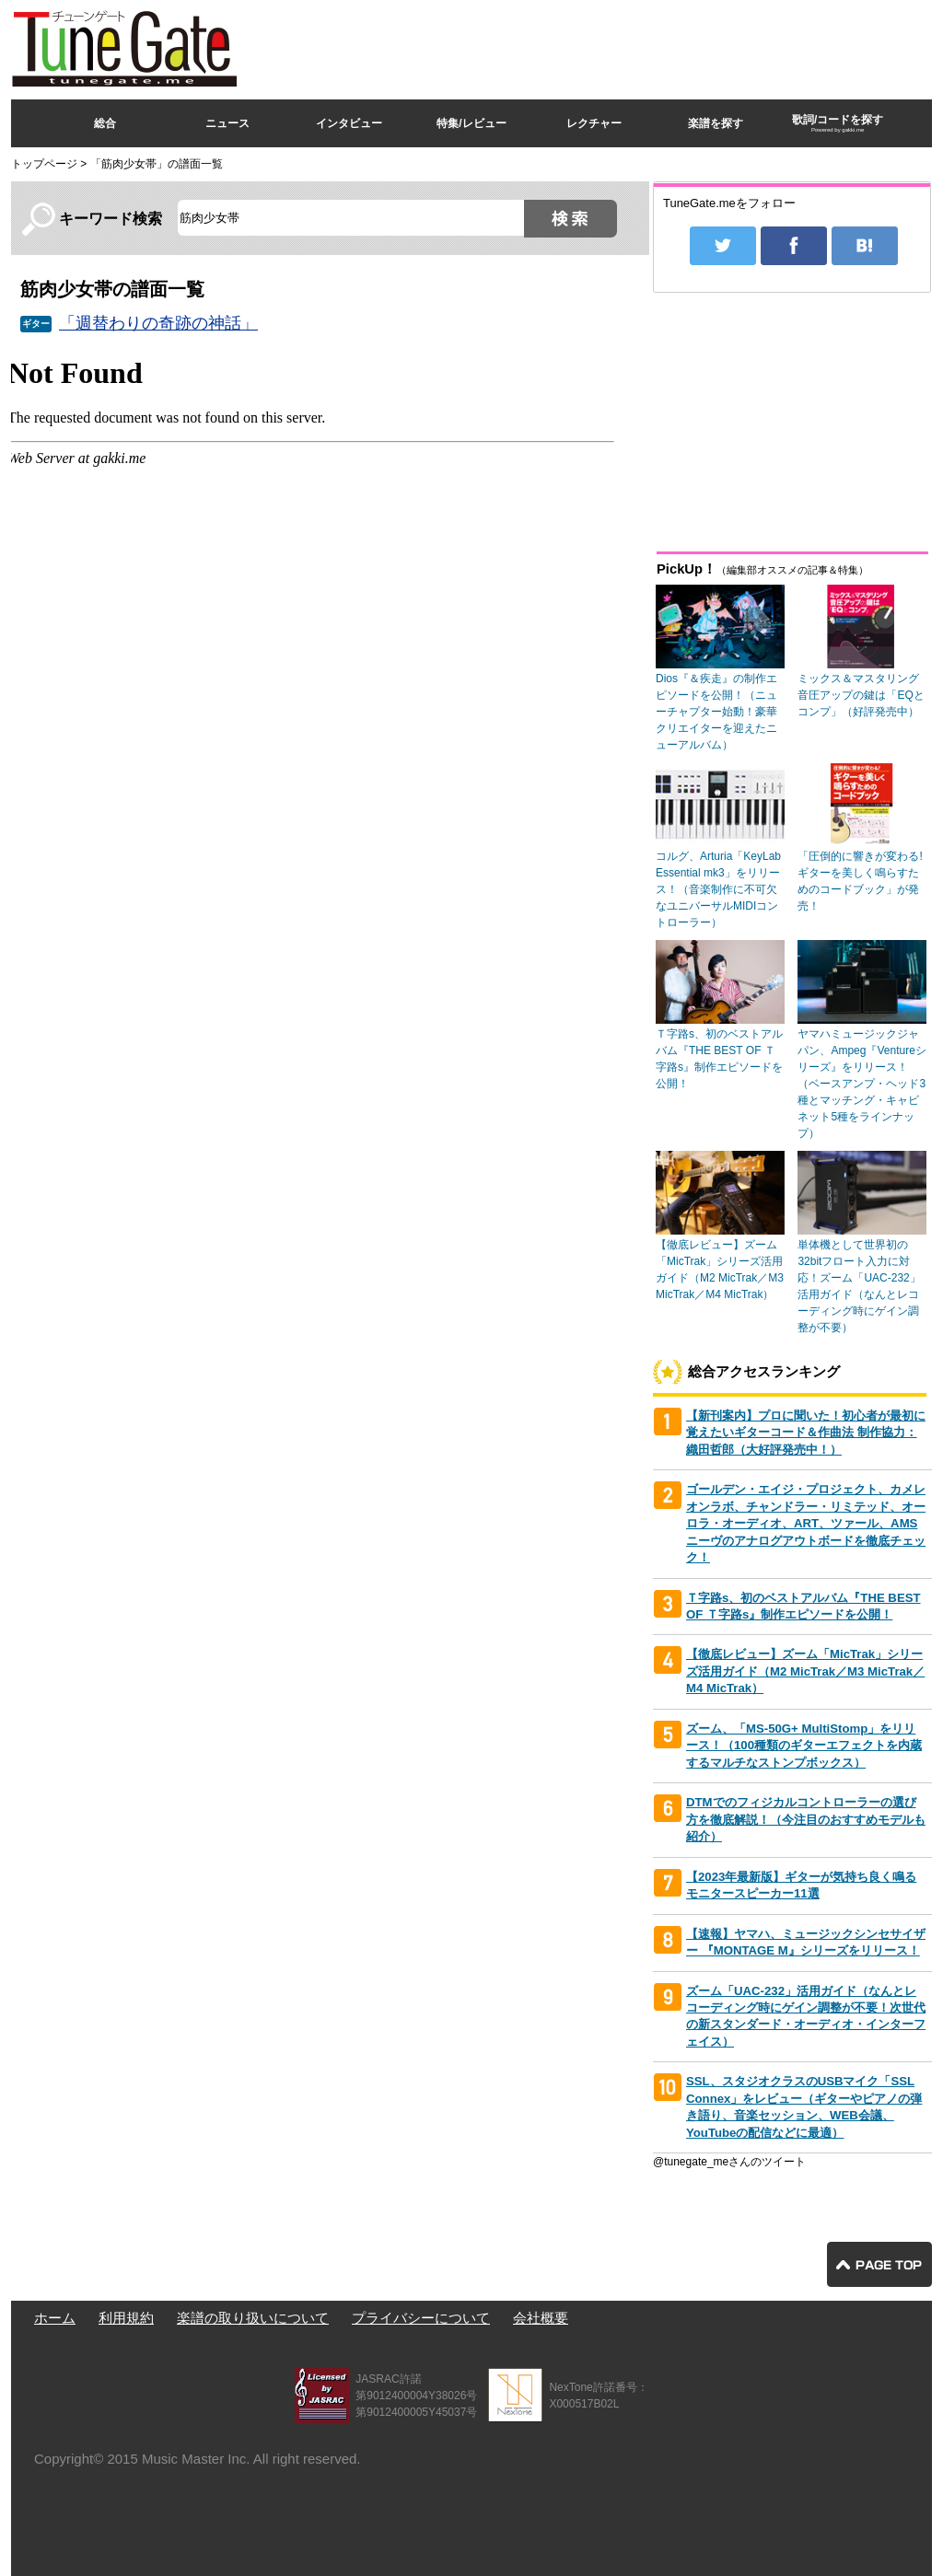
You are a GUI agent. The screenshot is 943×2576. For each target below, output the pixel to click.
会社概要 (540, 2318)
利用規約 (126, 2318)
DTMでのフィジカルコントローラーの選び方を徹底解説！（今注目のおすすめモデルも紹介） (806, 1819)
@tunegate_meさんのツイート (729, 2161)
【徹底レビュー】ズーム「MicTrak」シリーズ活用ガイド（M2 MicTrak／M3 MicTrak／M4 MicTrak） (805, 1671)
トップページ (44, 163)
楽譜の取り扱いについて (253, 2318)
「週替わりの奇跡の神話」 (158, 323)
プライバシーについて (421, 2318)
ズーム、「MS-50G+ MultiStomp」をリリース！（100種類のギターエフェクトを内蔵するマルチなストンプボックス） (804, 1746)
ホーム (55, 2318)
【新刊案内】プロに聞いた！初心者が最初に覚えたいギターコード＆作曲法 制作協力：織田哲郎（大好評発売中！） (806, 1432)
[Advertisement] (597, 45)
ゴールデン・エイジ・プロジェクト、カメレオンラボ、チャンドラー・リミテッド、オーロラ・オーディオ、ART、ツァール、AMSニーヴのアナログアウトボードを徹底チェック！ (806, 1523)
